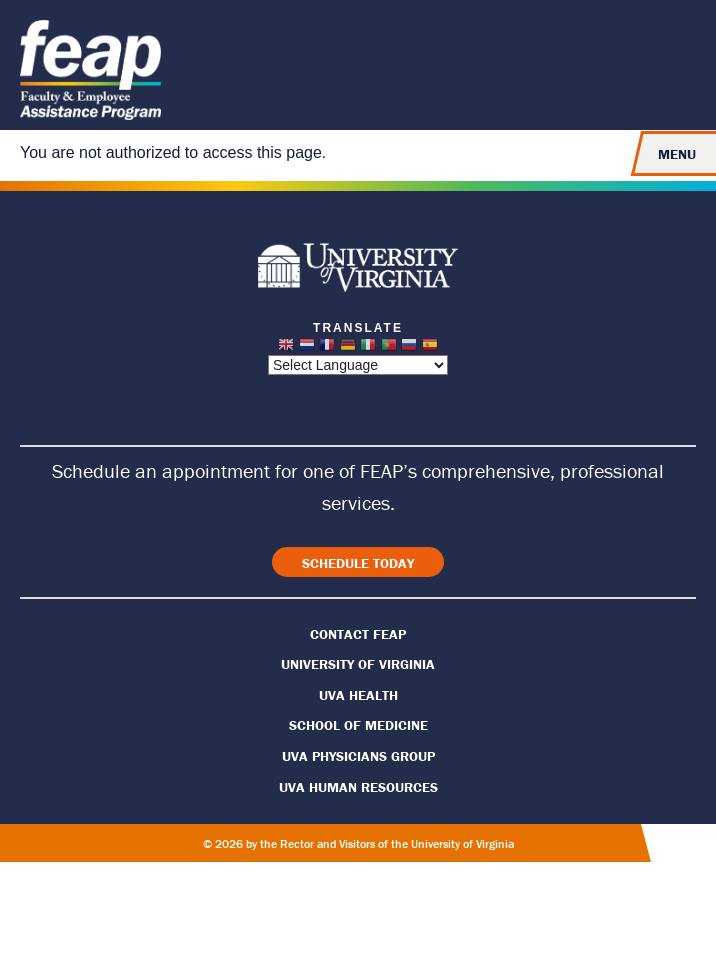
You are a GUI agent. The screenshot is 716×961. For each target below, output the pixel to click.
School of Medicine (358, 725)
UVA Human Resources (358, 787)
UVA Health (358, 695)
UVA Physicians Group (358, 756)
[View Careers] (358, 562)
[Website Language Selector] (358, 365)
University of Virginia (358, 664)
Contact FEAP (358, 634)
